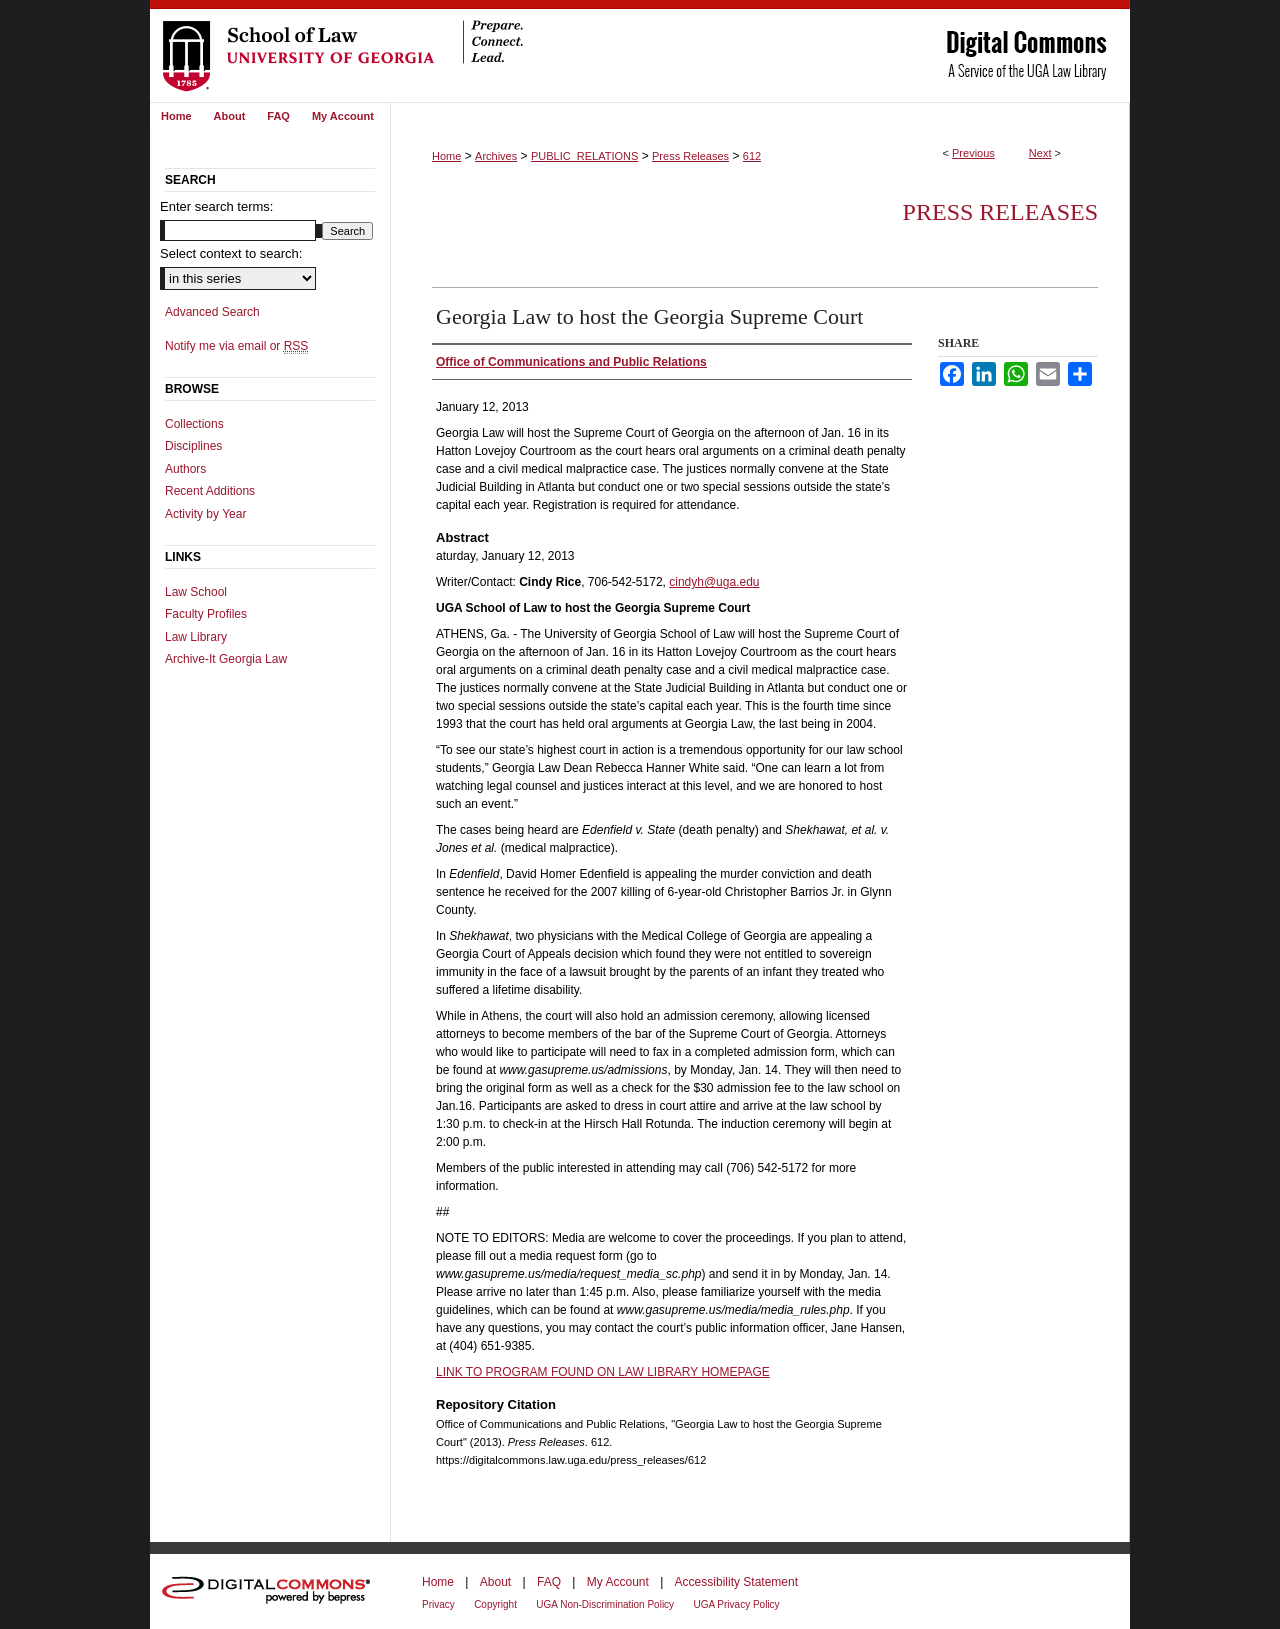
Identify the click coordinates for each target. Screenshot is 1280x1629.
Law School (196, 592)
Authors (185, 469)
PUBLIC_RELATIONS (584, 156)
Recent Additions (210, 491)
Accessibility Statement (736, 1582)
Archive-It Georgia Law (226, 659)
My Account (618, 1582)
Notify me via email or (236, 346)
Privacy (438, 1604)
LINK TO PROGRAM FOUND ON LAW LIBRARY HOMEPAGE (603, 1372)
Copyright (495, 1604)
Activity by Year (205, 514)
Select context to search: (231, 253)
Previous (973, 153)
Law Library (196, 637)
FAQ (549, 1582)
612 (752, 156)
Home (446, 156)
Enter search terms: (216, 206)
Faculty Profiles (206, 614)
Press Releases (690, 156)
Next (1040, 153)
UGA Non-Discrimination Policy (605, 1604)
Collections (194, 424)
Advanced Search (212, 312)
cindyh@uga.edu (714, 582)
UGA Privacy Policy (736, 1604)
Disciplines (193, 446)
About (495, 1582)
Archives (496, 156)
